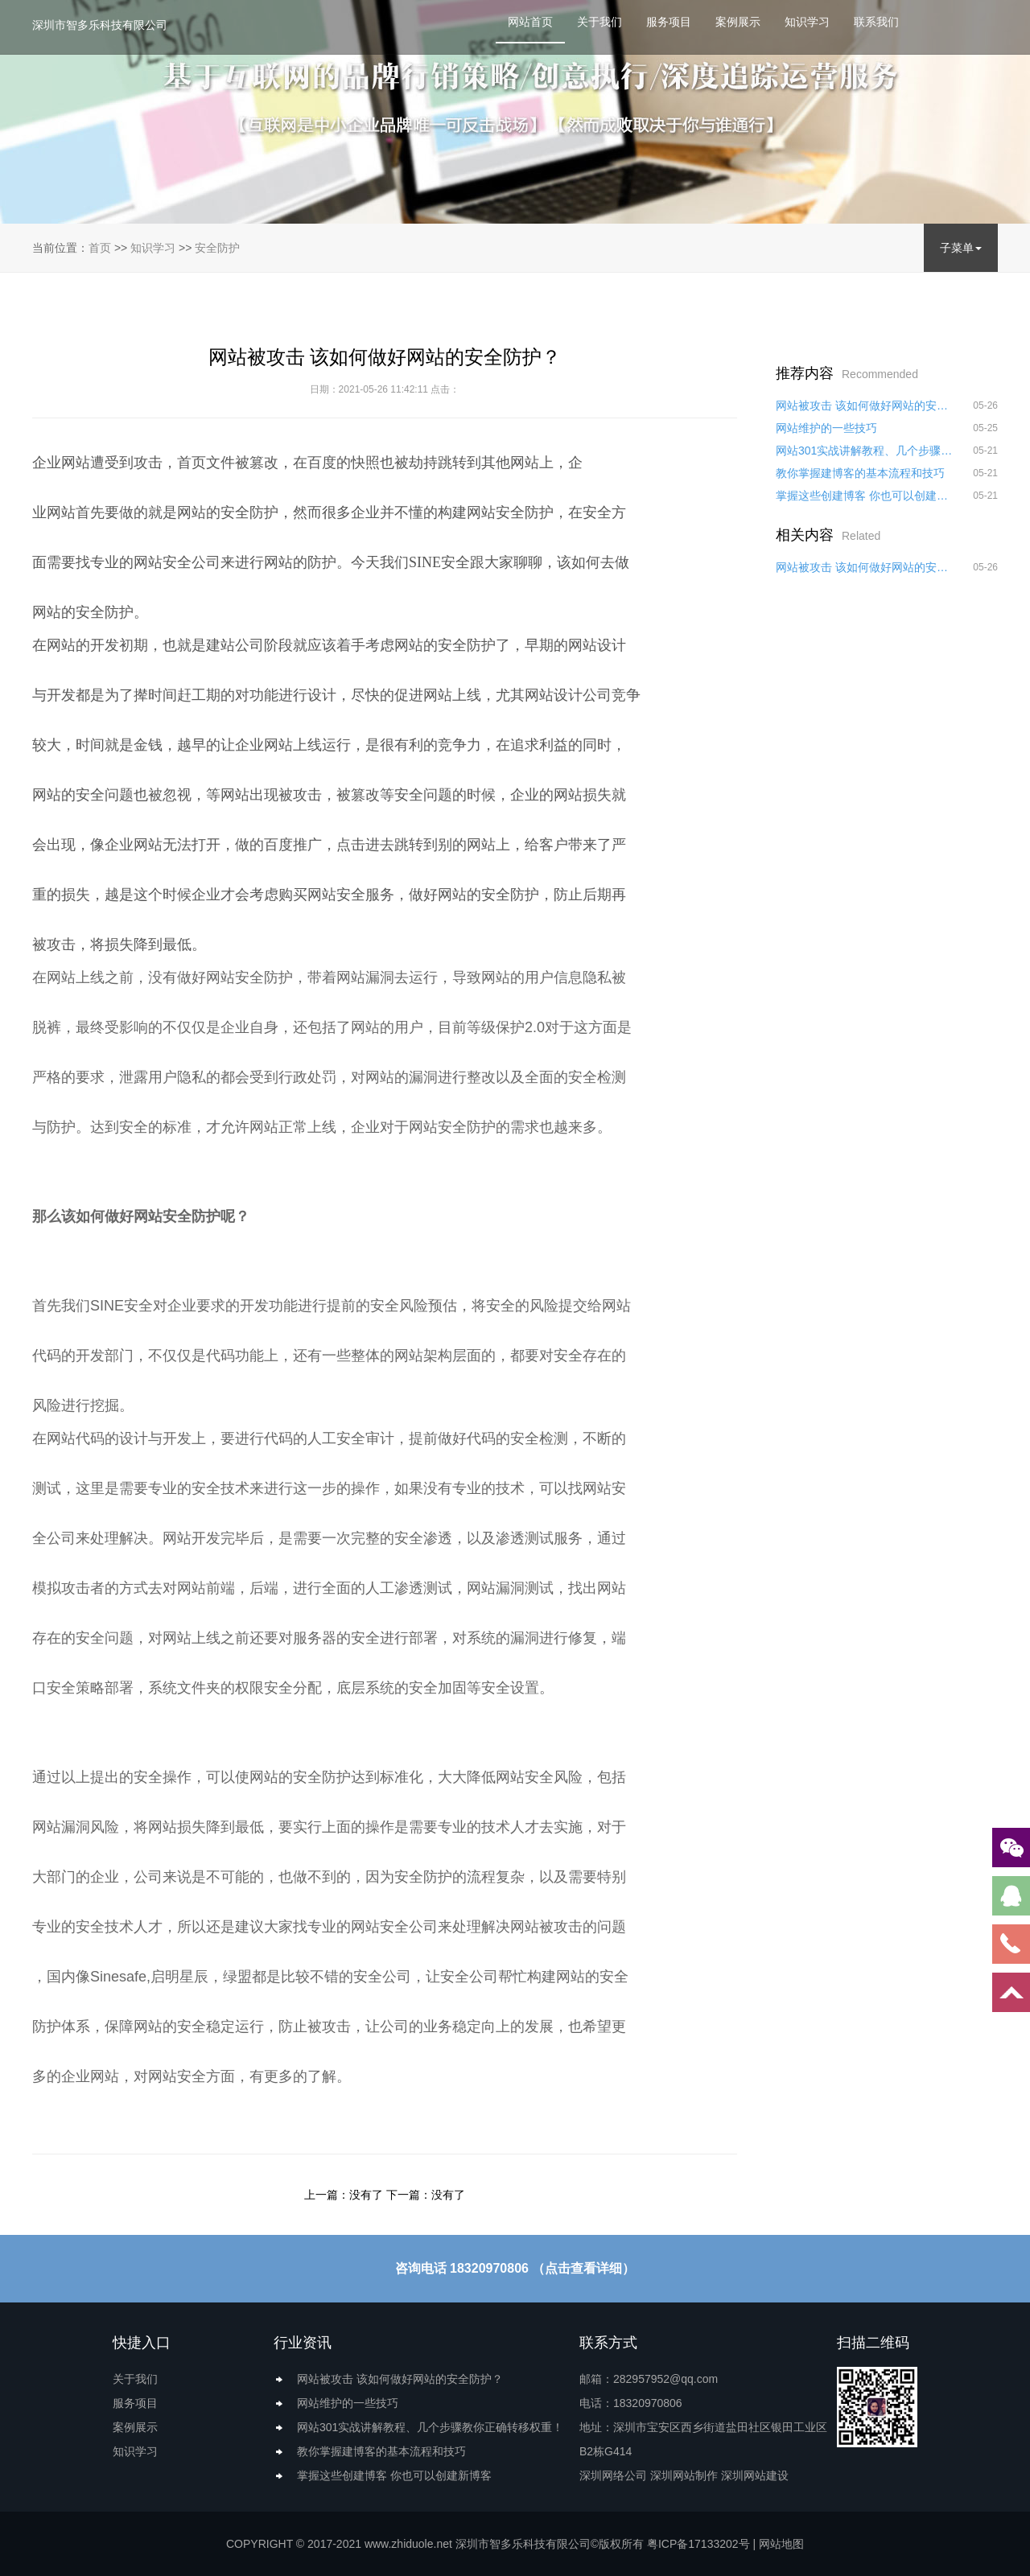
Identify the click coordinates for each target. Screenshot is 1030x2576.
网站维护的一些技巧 (826, 428)
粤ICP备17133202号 (698, 2543)
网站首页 (530, 21)
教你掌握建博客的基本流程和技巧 (860, 473)
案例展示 (737, 21)
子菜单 (961, 247)
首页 (100, 247)
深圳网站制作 (684, 2475)
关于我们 (599, 21)
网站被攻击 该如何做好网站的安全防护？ (865, 405)
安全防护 (217, 247)
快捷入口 (142, 2343)
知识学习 (807, 21)
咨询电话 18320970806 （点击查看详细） (515, 2268)
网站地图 (781, 2543)
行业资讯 (303, 2343)
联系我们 (876, 21)
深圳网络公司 (613, 2475)
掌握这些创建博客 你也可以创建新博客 (865, 495)
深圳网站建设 (755, 2475)
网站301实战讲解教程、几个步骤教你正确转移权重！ (865, 450)
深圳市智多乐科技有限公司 (99, 25)
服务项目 (668, 21)
